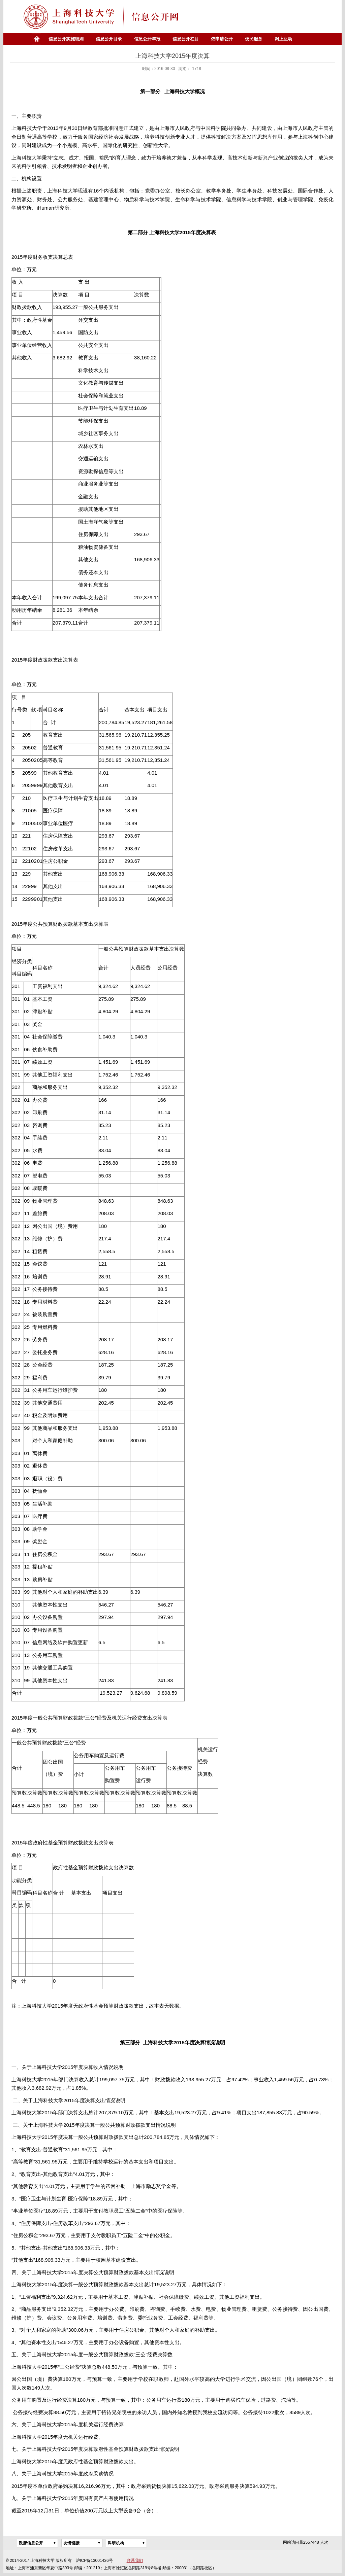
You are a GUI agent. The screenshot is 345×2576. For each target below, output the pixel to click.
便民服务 (253, 38)
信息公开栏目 (185, 38)
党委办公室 (157, 190)
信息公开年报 (147, 38)
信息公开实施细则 (66, 38)
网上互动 (283, 38)
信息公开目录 (109, 38)
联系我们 (135, 2560)
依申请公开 (222, 38)
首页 (36, 39)
